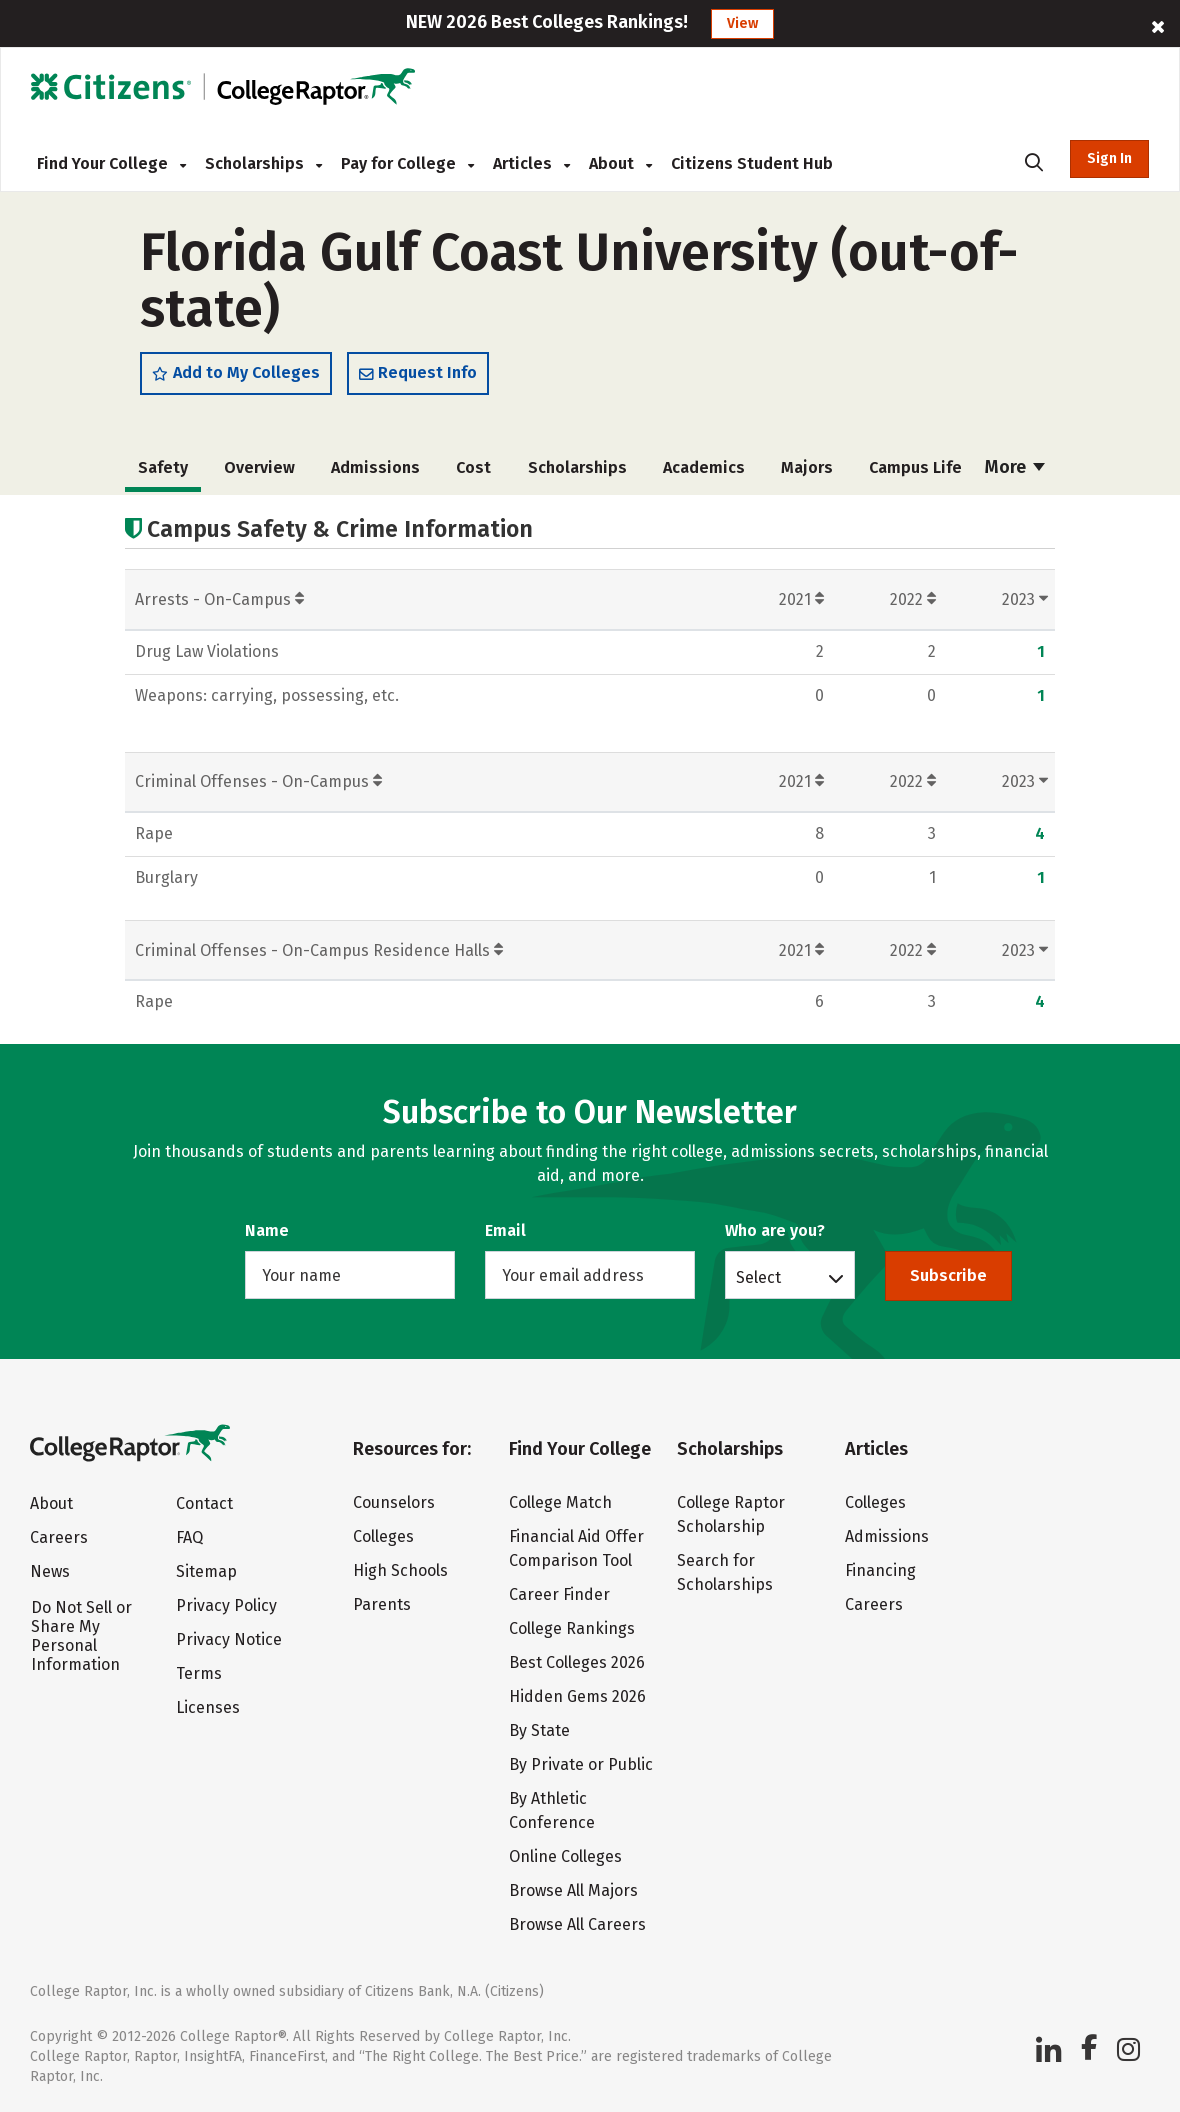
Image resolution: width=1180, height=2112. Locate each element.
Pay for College (407, 163)
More (1015, 467)
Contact (204, 1503)
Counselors (394, 1502)
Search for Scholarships (725, 1572)
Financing (880, 1570)
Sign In (1109, 158)
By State (539, 1730)
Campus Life (915, 467)
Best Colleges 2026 (577, 1662)
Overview (259, 467)
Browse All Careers (577, 1924)
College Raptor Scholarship (731, 1514)
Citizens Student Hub (752, 163)
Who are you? (775, 1230)
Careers (59, 1537)
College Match (560, 1502)
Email (505, 1230)
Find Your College (111, 163)
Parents (382, 1604)
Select (758, 1277)
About (620, 163)
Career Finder (559, 1594)
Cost (473, 467)
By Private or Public (581, 1764)
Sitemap (206, 1571)
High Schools (400, 1570)
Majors (807, 467)
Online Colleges (565, 1856)
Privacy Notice (229, 1639)
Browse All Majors (573, 1890)
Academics (704, 467)
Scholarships (263, 163)
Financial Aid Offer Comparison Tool (576, 1548)
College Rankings (572, 1628)
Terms (199, 1673)
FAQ (189, 1537)
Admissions (375, 467)
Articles (531, 163)
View (742, 23)
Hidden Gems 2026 (577, 1696)
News (50, 1571)
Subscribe (948, 1275)
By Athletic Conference (552, 1810)
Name (267, 1230)
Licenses (208, 1707)
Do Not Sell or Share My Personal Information (81, 1636)
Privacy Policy (226, 1605)
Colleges (383, 1536)
